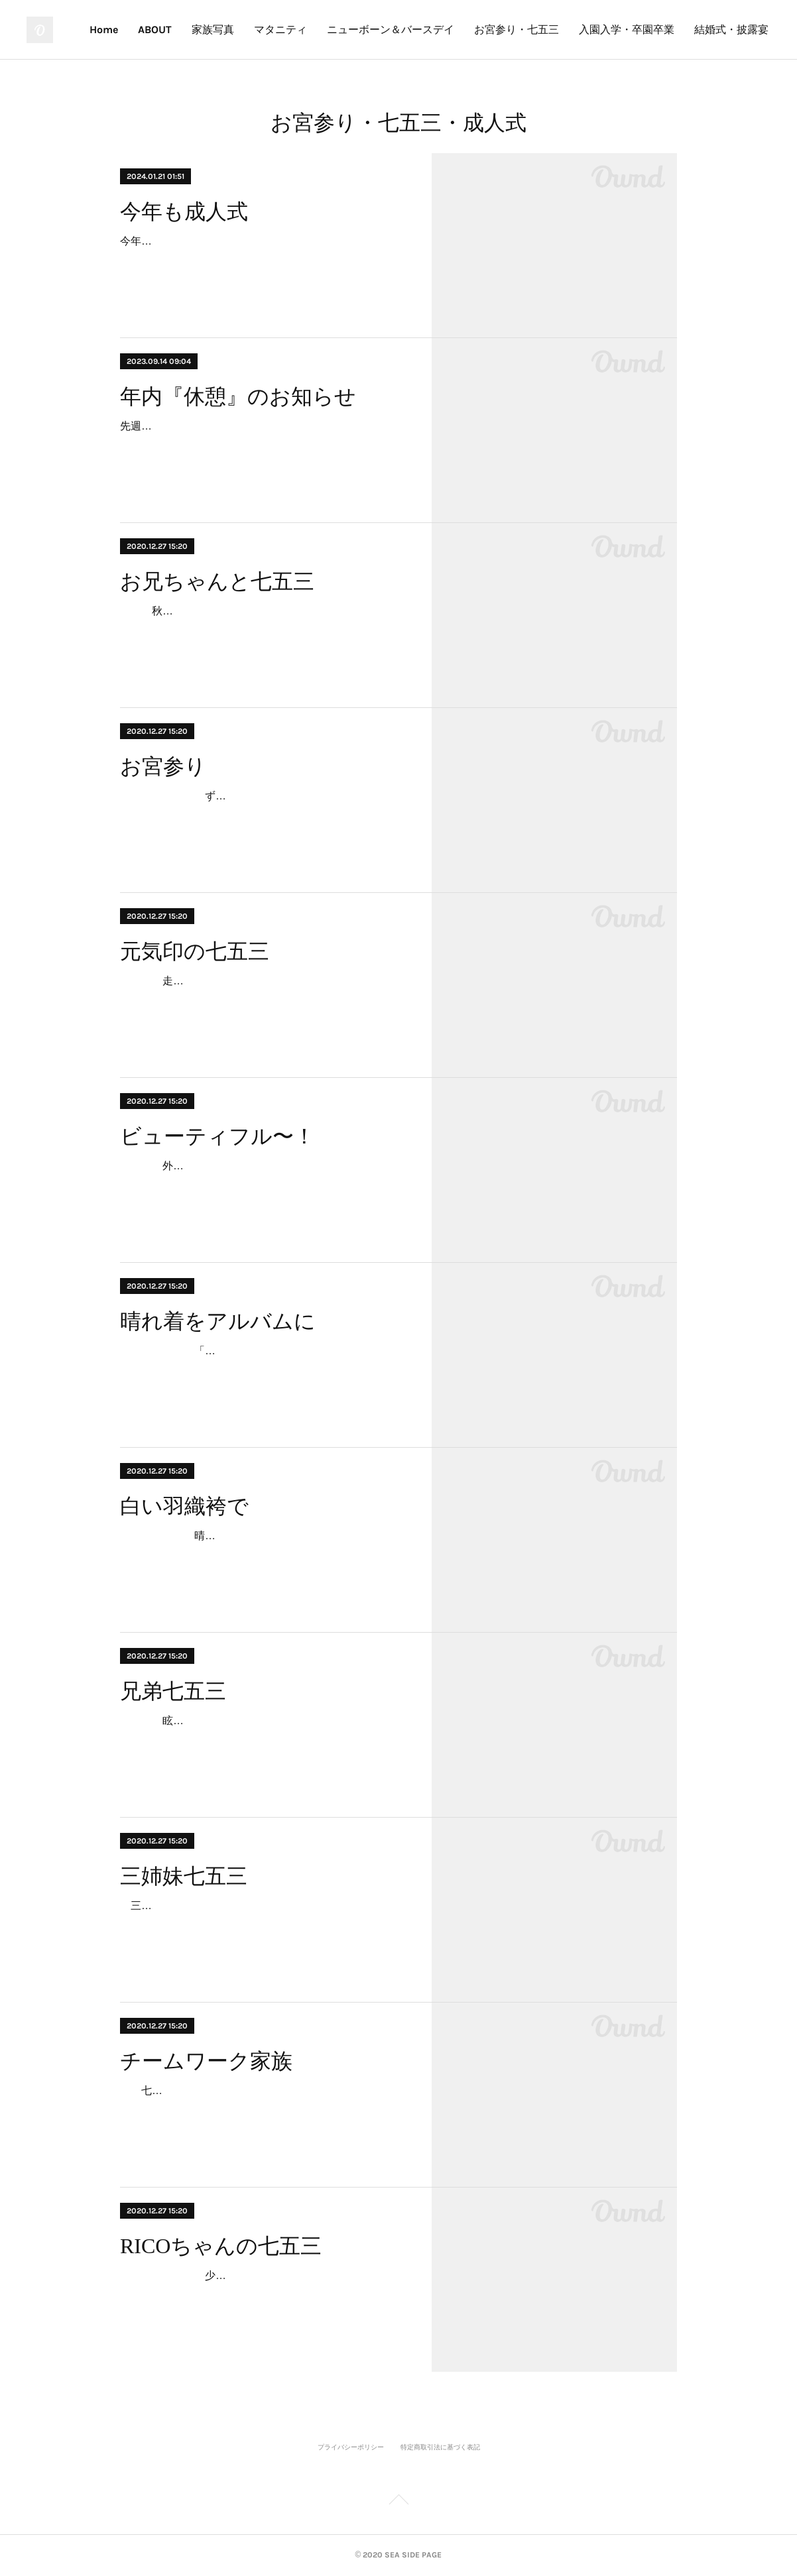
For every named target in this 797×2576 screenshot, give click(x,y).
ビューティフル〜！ (217, 1136)
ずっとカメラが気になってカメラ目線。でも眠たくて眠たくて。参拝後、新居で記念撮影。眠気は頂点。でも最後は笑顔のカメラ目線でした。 (263, 815)
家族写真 (363, 29)
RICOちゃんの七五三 (221, 2246)
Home (254, 29)
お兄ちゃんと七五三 (217, 581)
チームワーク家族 (206, 2061)
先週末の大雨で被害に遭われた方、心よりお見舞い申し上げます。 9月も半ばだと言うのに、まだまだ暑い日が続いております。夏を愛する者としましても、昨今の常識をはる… (263, 445)
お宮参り (163, 766)
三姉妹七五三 (183, 1876)
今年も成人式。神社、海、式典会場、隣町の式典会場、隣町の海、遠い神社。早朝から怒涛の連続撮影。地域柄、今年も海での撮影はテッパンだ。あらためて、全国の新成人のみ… (263, 260)
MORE (744, 29)
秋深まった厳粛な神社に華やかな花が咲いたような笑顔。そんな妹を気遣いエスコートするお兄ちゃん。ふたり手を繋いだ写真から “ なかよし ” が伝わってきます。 (263, 630)
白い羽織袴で (184, 1506)
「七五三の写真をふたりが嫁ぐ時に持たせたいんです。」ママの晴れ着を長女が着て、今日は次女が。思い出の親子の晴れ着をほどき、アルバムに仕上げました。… (263, 1370)
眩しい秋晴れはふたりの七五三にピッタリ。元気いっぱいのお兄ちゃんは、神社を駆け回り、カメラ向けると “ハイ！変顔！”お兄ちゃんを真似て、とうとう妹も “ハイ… (263, 1740)
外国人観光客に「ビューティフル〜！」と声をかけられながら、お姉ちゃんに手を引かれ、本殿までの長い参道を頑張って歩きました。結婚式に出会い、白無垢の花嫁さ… (263, 1185)
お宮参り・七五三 (667, 29)
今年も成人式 (184, 211)
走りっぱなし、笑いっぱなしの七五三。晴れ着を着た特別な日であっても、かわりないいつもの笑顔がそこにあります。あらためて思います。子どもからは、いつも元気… (263, 1000)
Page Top (398, 2501)
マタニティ (431, 29)
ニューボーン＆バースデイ (541, 29)
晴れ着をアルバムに (218, 1321)
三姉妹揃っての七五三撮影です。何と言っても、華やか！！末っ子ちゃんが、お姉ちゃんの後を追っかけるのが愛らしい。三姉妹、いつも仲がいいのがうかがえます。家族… (263, 1925)
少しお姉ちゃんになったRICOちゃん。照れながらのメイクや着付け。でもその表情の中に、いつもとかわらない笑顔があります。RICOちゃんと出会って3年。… (263, 2294)
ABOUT (305, 29)
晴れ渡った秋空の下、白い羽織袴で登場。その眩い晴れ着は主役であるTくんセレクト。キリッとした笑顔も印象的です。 (263, 1555)
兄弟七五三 (173, 1691)
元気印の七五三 (194, 951)
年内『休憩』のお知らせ (238, 396)
